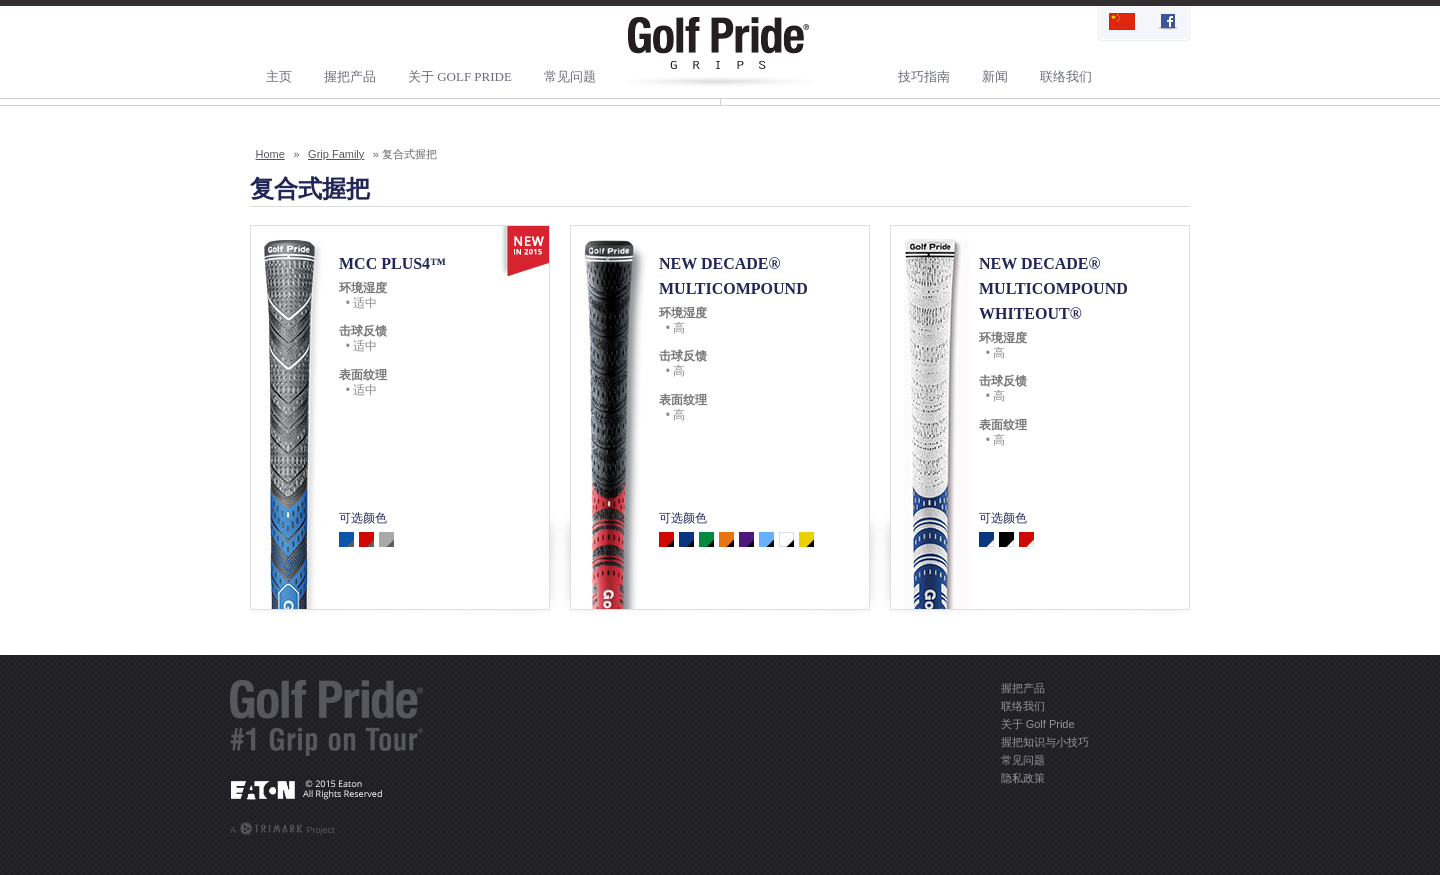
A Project (282, 828)
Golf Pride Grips (720, 52)
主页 (279, 76)
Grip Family (336, 154)
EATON (326, 789)
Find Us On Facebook (1166, 23)
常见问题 (570, 76)
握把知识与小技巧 (1045, 742)
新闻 (995, 76)
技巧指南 (924, 76)
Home (270, 154)
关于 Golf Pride (460, 76)
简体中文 (1122, 23)
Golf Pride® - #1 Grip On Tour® (326, 718)
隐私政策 (1023, 778)
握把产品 (350, 76)
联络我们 (1066, 76)
